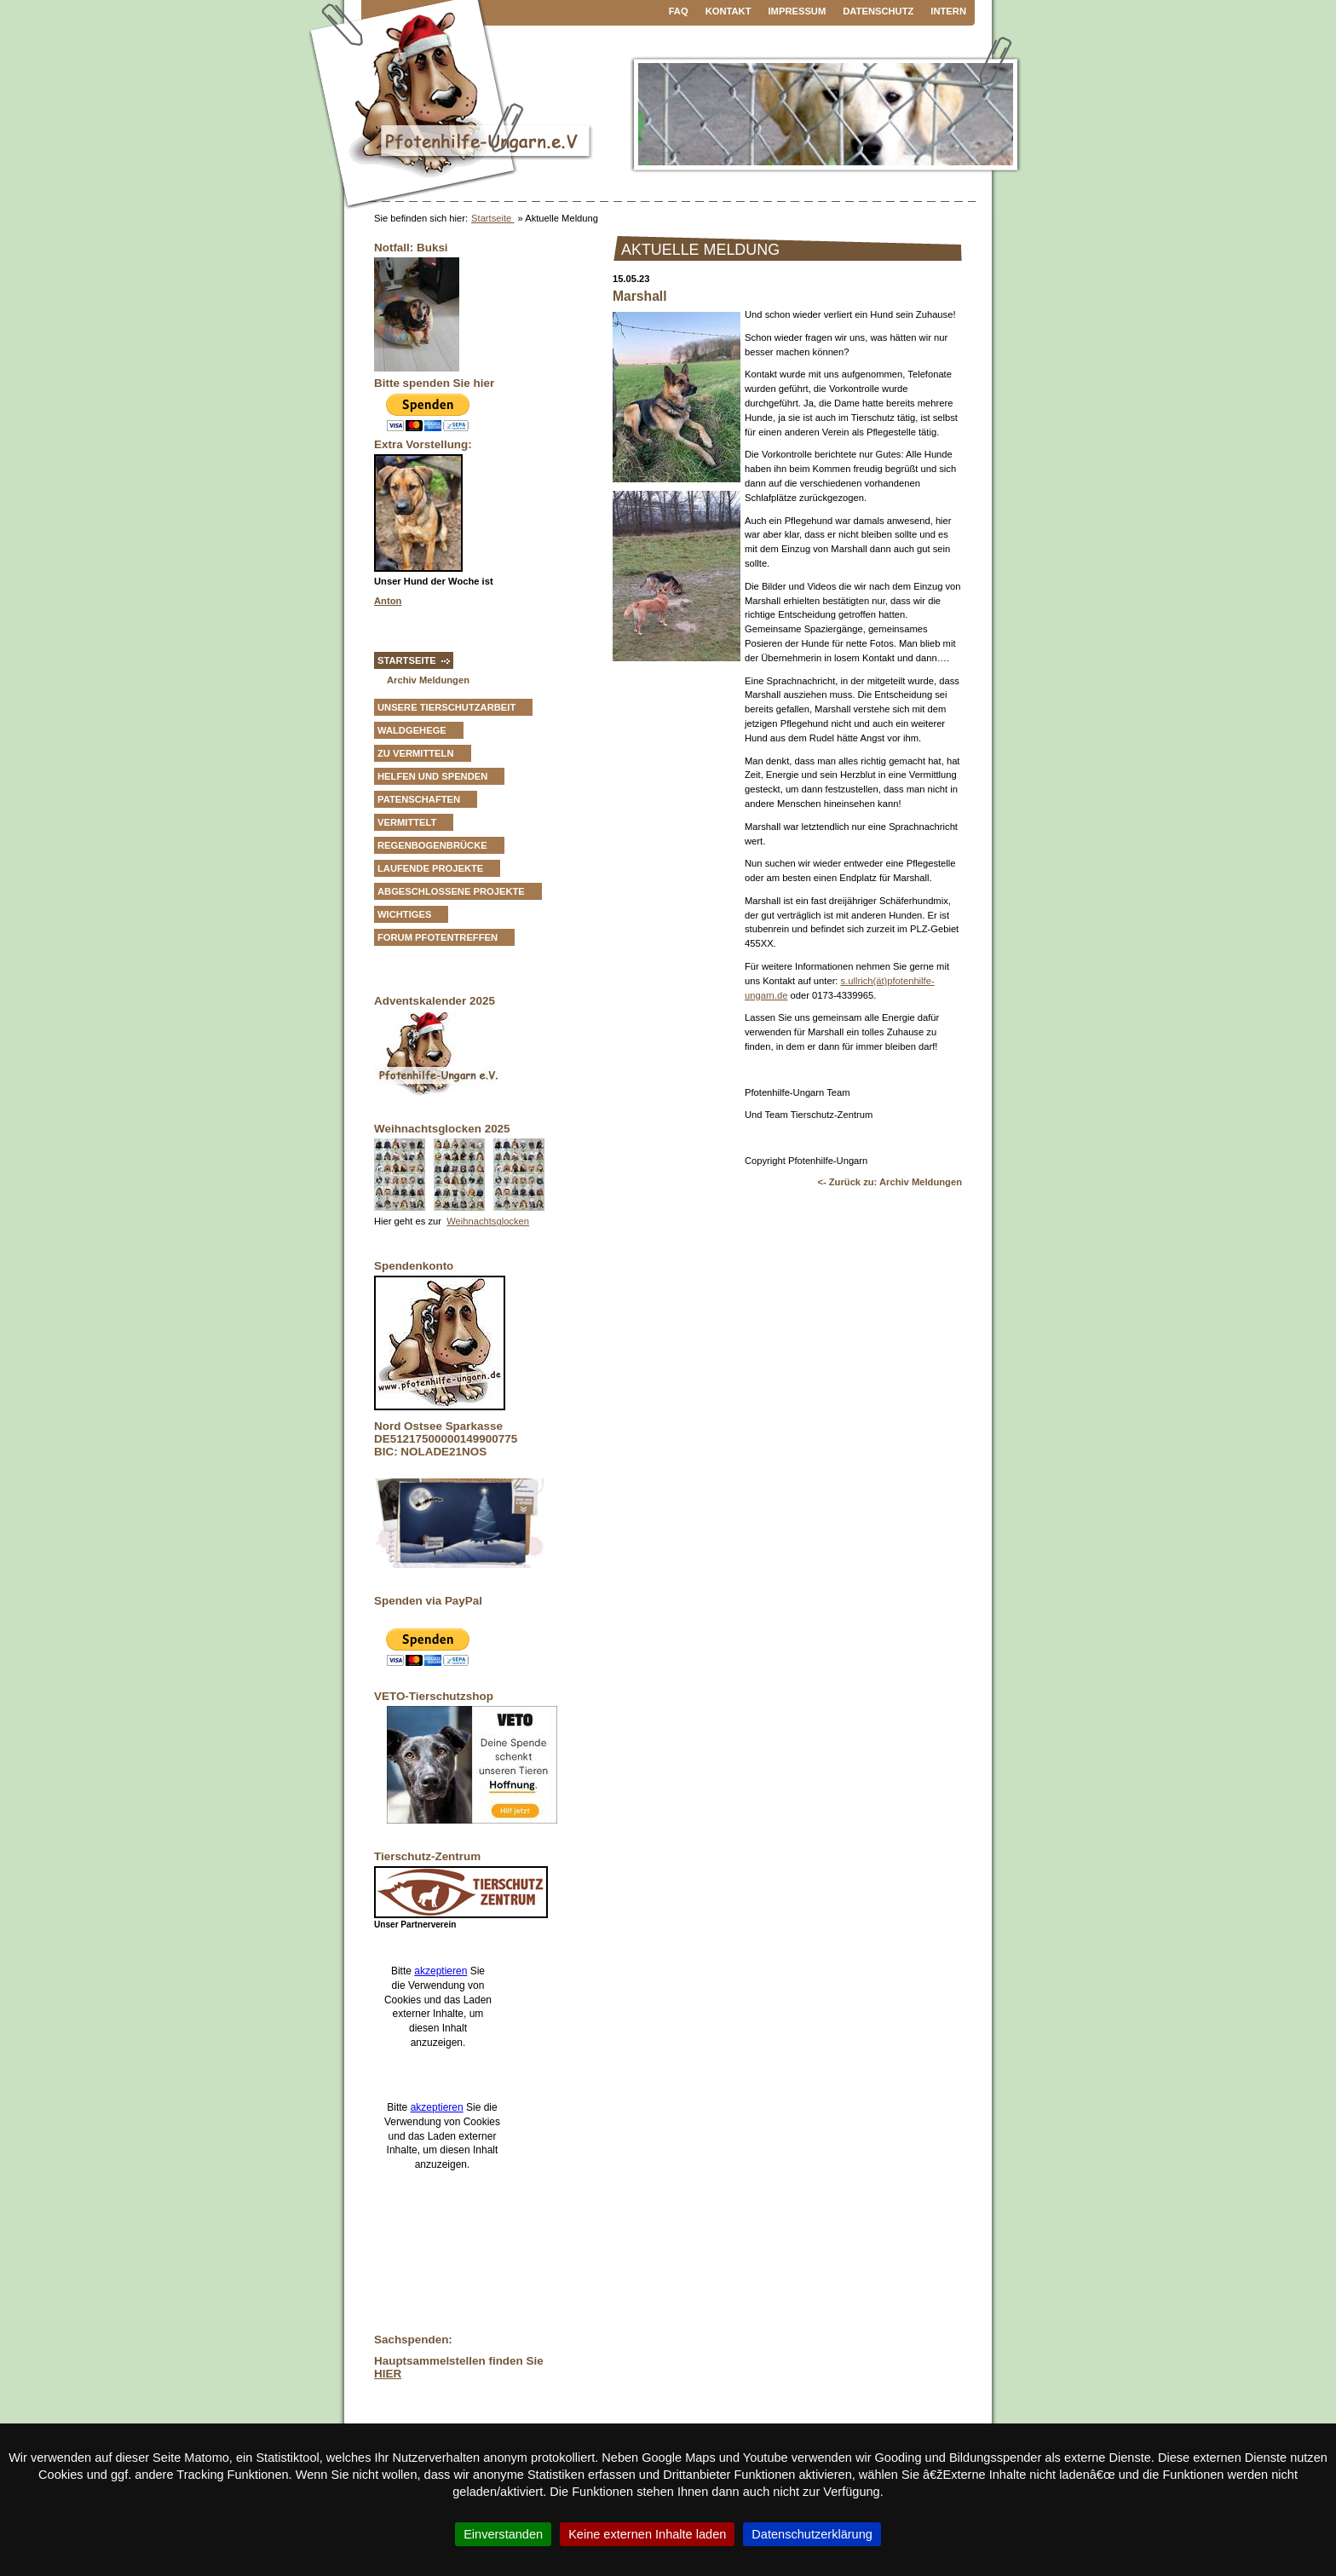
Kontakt (728, 11)
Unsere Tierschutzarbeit (446, 707)
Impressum (797, 11)
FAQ (678, 11)
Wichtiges (404, 914)
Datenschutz (878, 11)
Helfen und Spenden (432, 776)
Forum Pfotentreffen (437, 937)
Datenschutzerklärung (812, 2534)
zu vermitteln (415, 753)
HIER (387, 2373)
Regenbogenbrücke (432, 845)
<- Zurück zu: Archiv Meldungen (889, 1182)
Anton (387, 601)
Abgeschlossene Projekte (451, 891)
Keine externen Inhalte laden (647, 2534)
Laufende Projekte (430, 868)
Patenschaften (418, 799)
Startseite (492, 218)
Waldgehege (411, 730)
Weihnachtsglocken (487, 1221)
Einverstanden (503, 2534)
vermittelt (406, 822)
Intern (948, 11)
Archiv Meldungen (428, 680)
